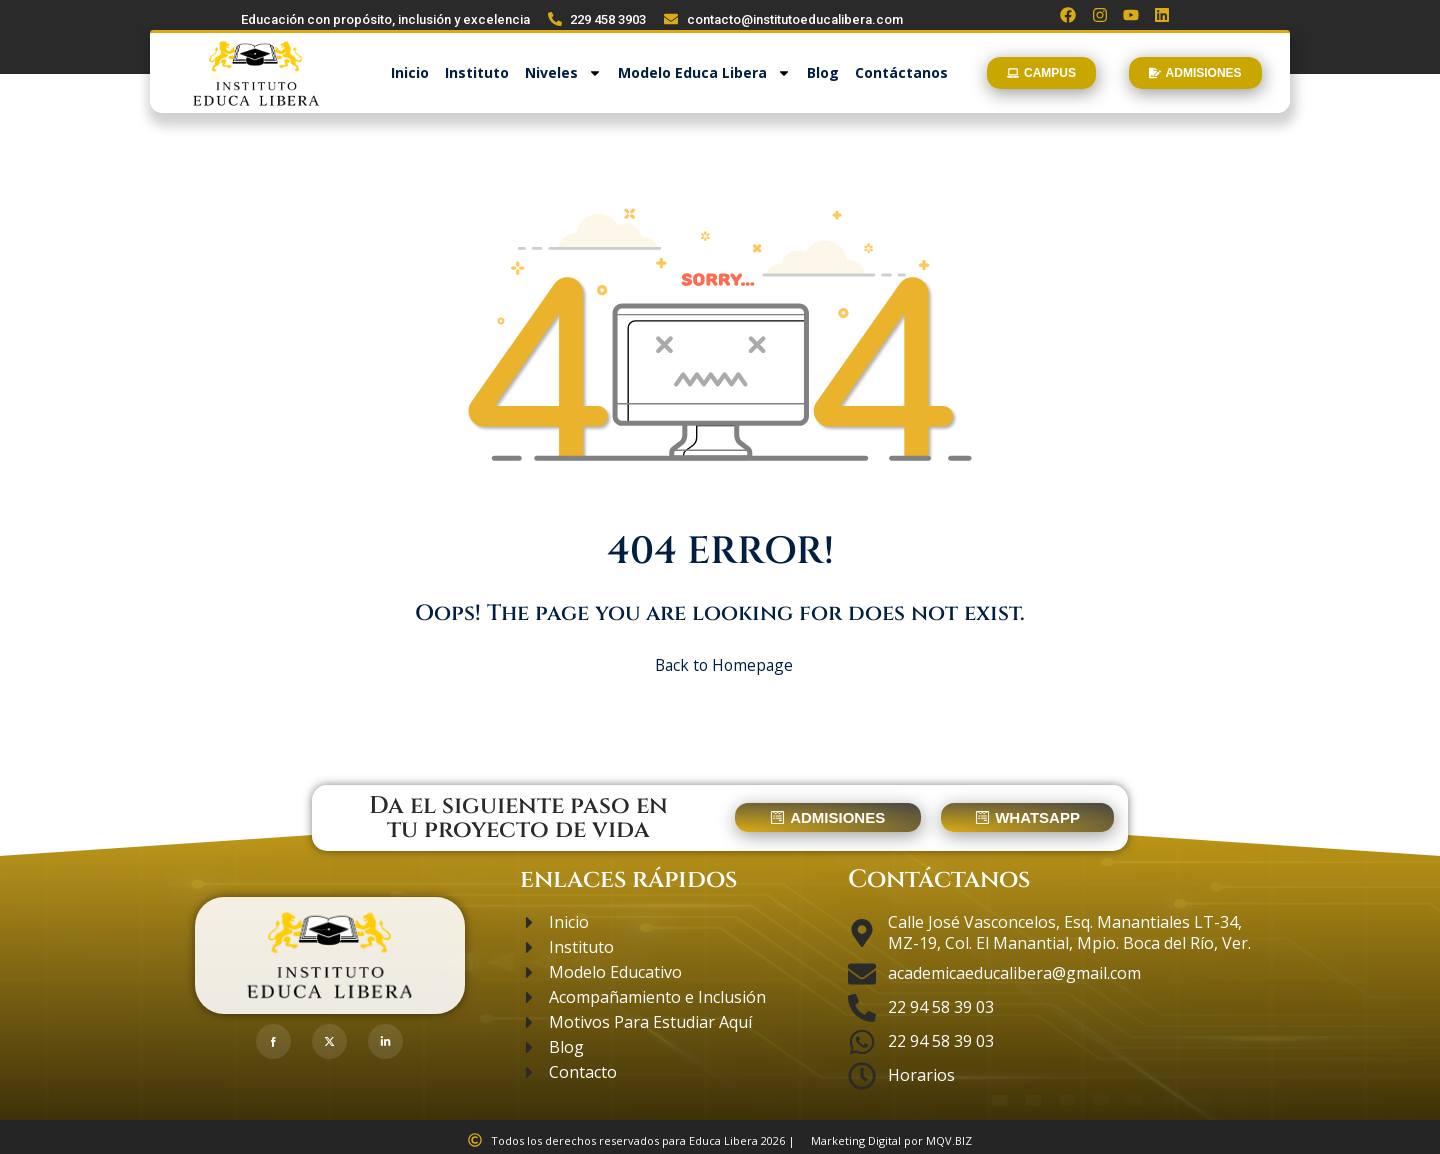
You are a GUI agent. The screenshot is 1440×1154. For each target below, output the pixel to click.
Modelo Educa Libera (704, 74)
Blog (823, 73)
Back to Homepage (720, 662)
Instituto (477, 73)
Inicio (410, 73)
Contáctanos (901, 73)
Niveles (563, 74)
